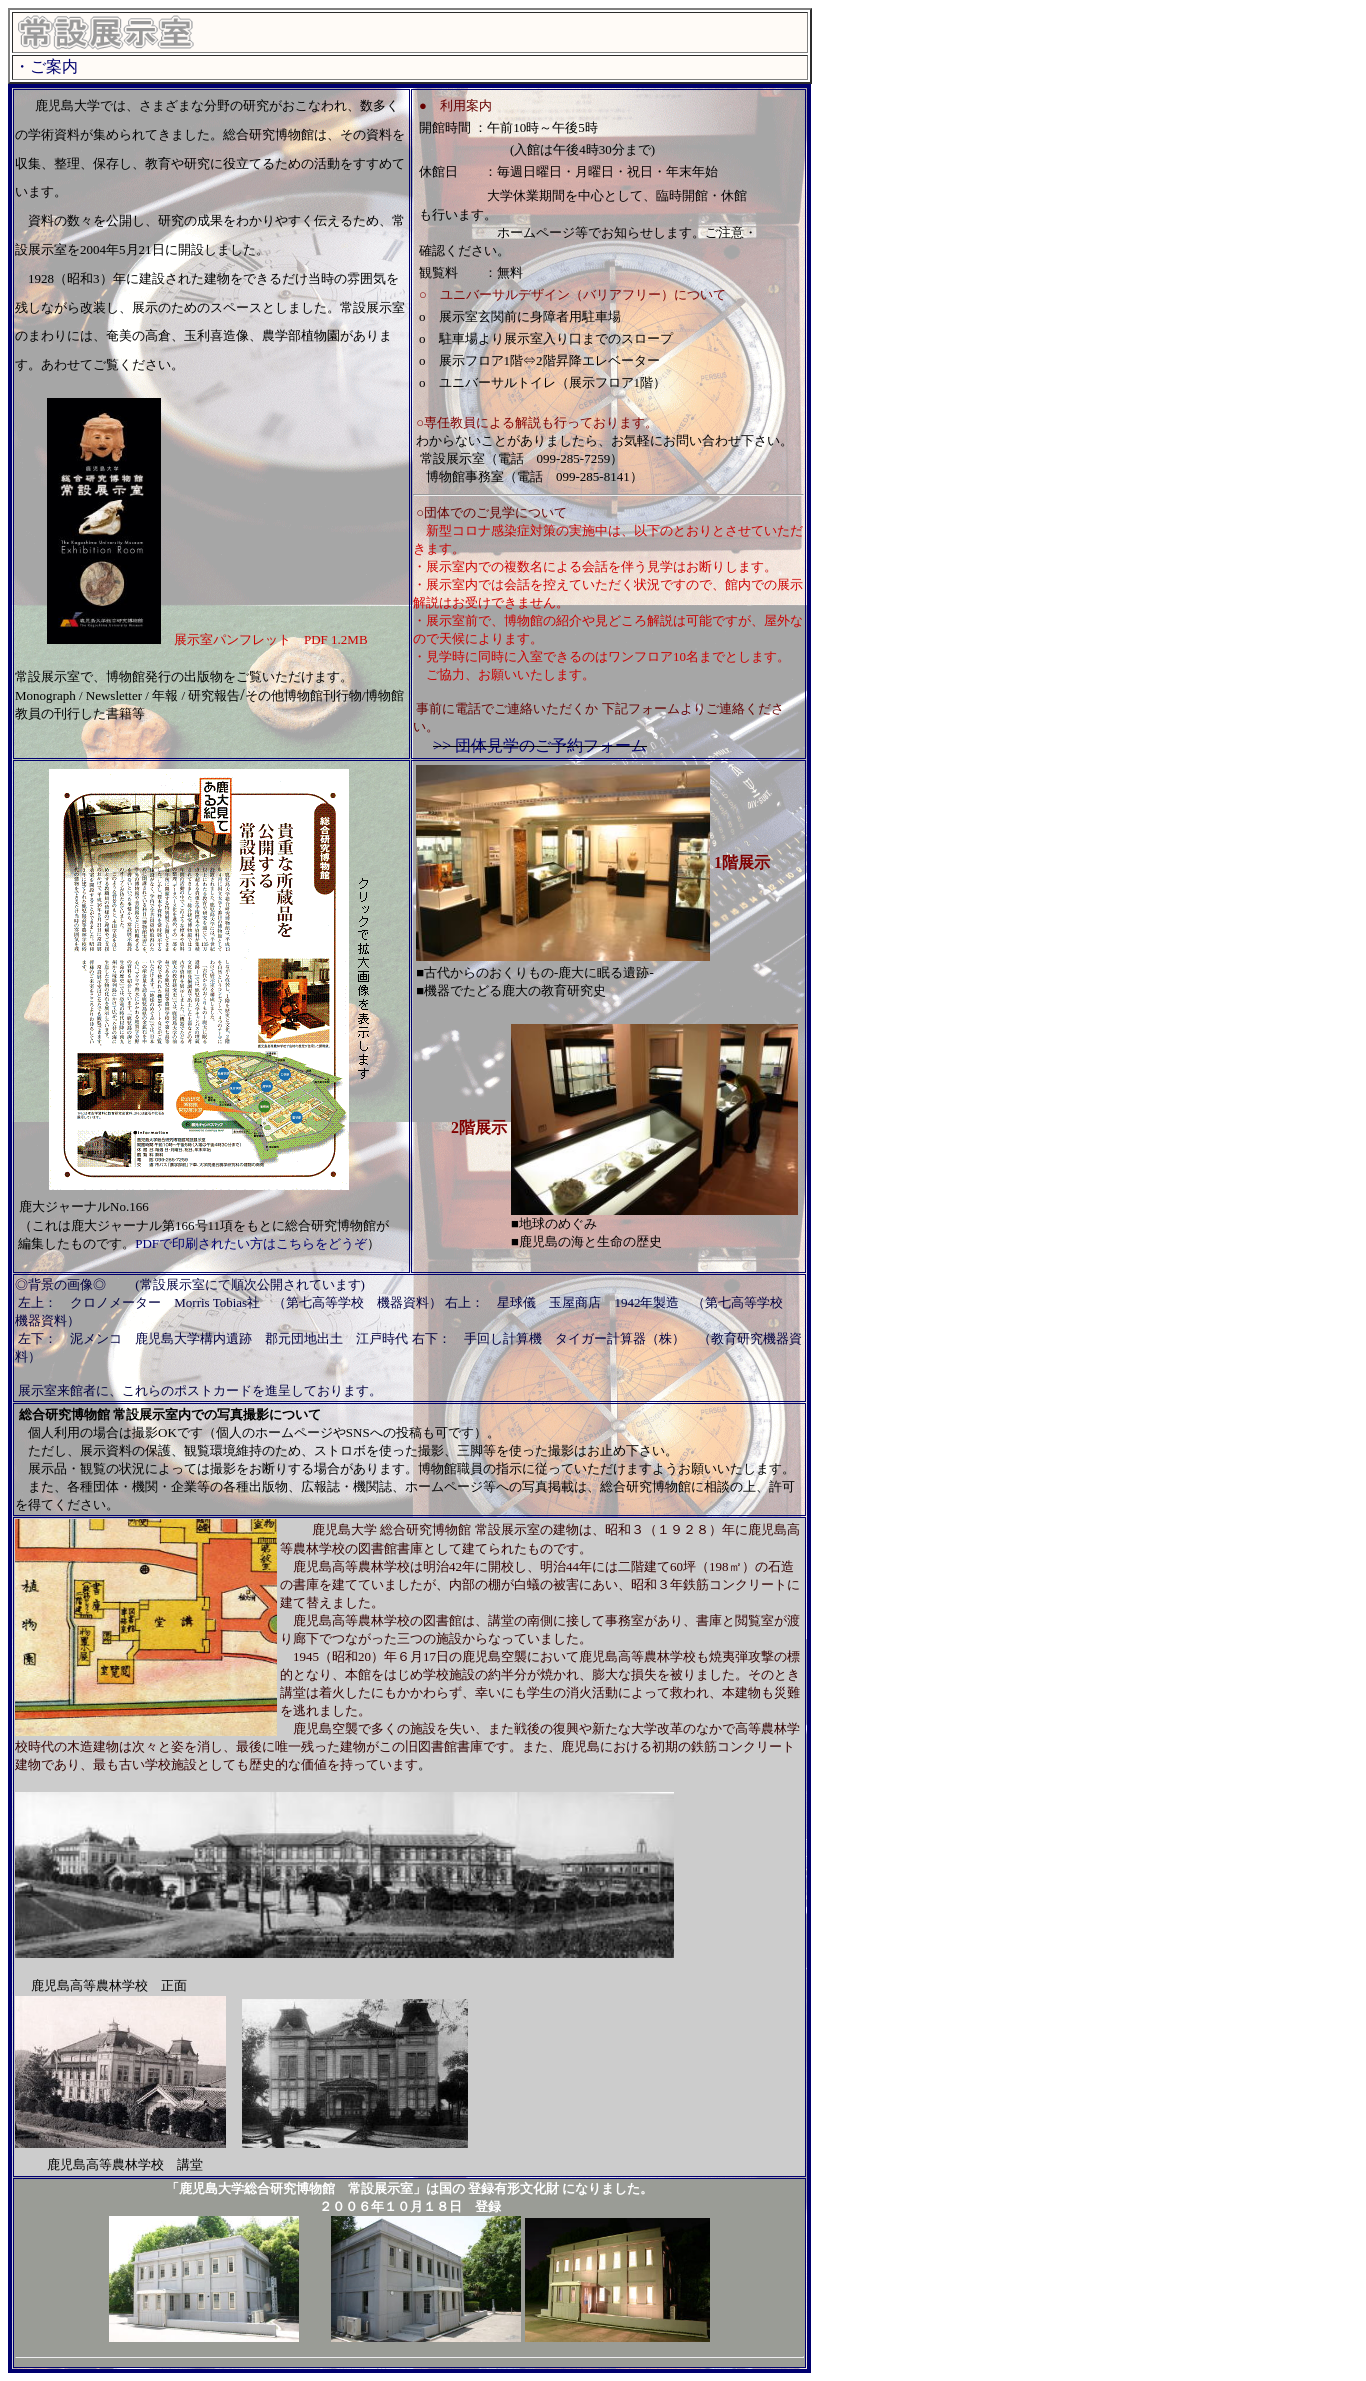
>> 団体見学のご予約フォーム (540, 745)
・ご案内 (46, 66)
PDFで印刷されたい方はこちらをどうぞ (251, 1243)
